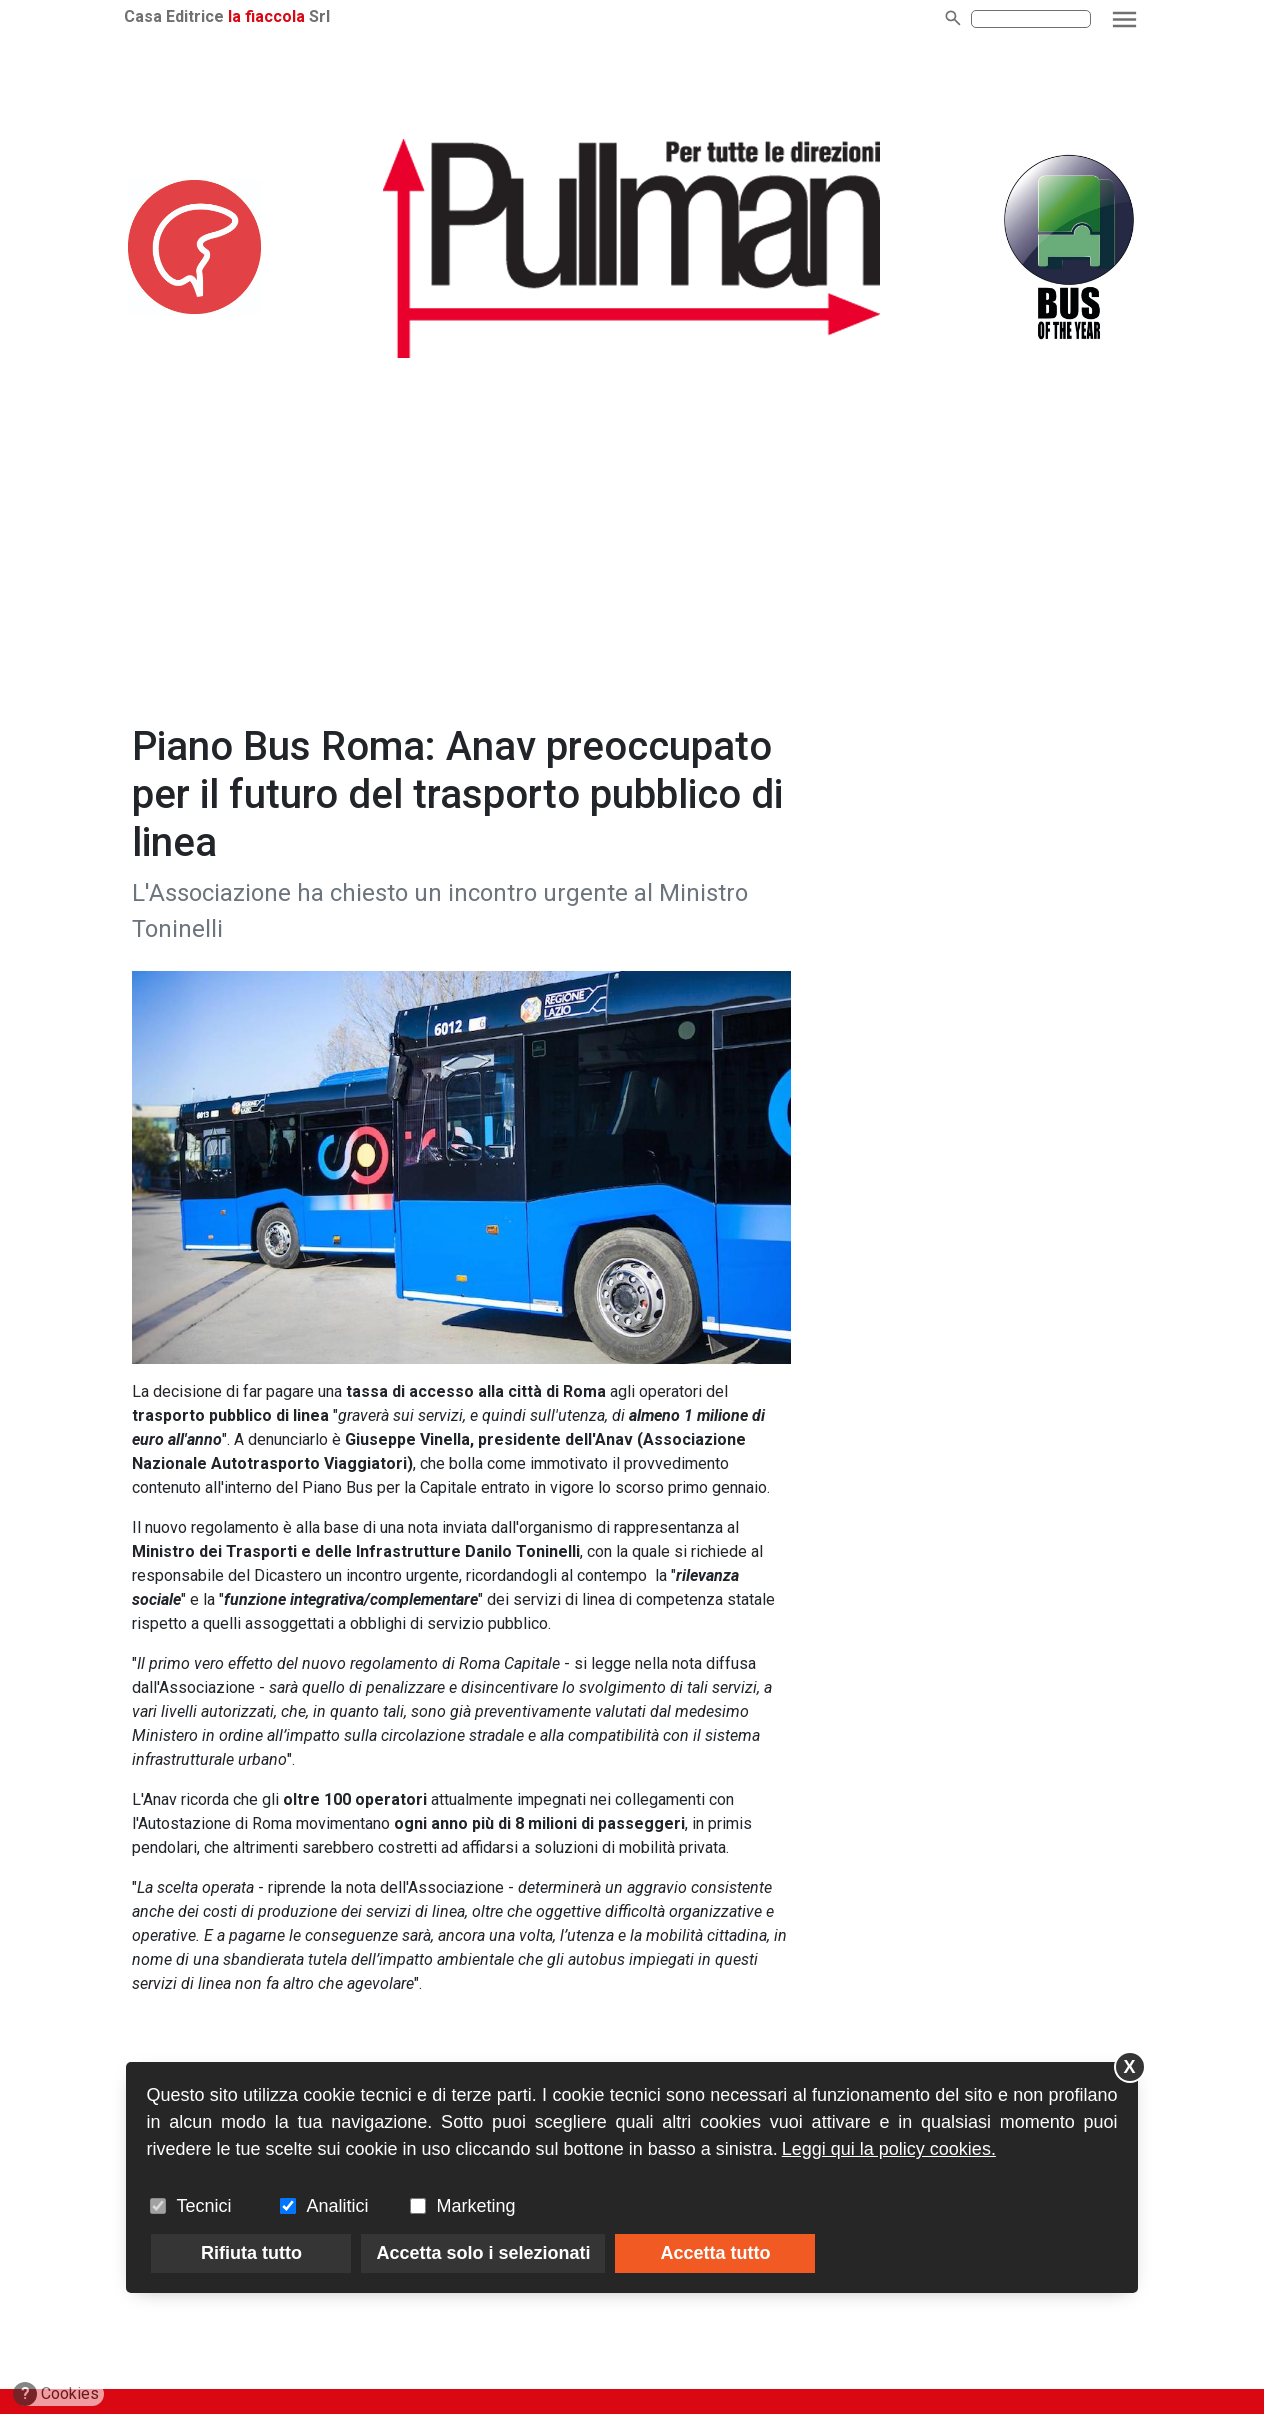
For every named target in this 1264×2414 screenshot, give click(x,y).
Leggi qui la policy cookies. (889, 2149)
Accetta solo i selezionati (483, 2253)
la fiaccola (266, 16)
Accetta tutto (715, 2253)
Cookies (56, 2394)
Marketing (475, 2206)
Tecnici (203, 2206)
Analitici (337, 2206)
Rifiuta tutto (251, 2253)
